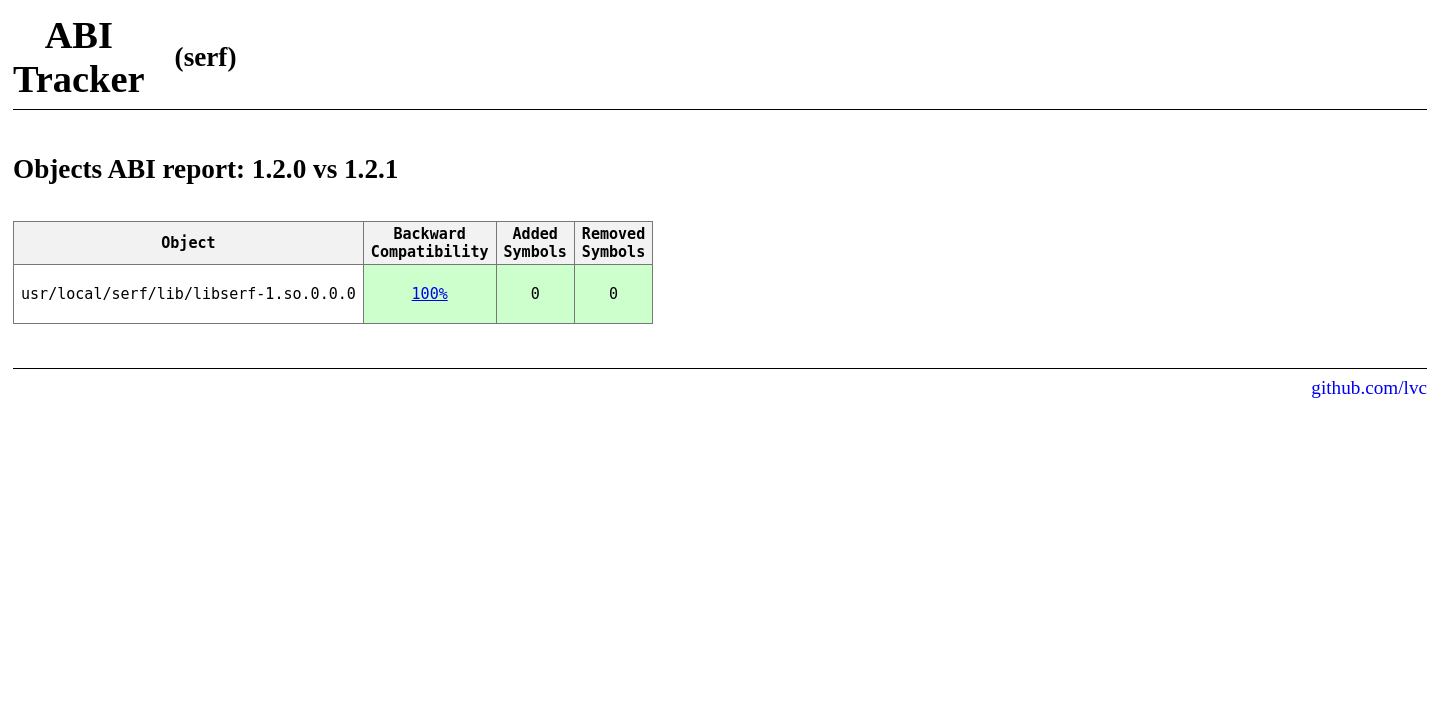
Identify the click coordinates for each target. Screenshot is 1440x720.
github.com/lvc (1369, 387)
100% (430, 294)
